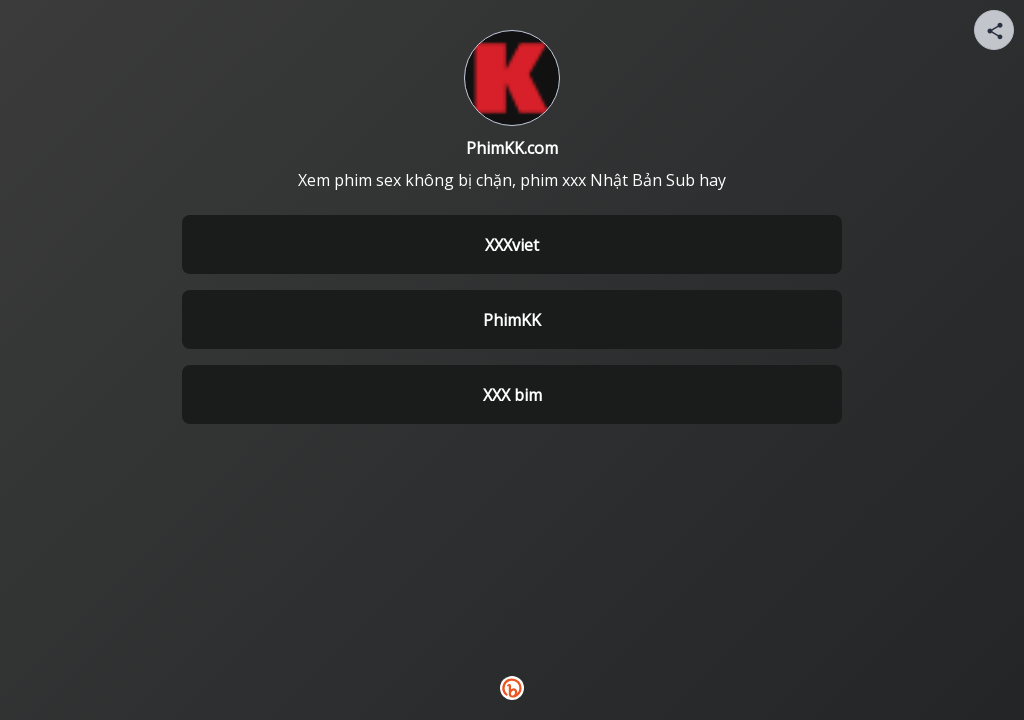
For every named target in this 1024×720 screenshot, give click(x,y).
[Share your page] (994, 30)
